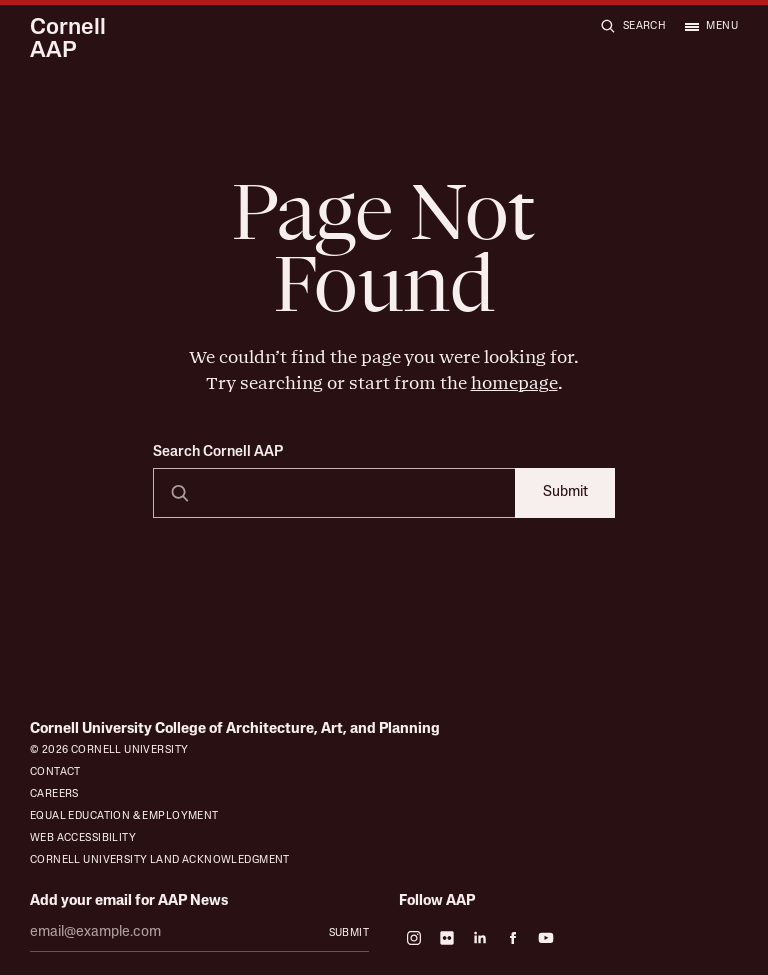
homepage (514, 383)
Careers (54, 794)
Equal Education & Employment (124, 816)
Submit (565, 492)
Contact (55, 772)
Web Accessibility (83, 838)
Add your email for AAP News (129, 901)
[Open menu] (711, 26)
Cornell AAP (68, 40)
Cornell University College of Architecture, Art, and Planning (235, 729)
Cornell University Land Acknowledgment (160, 860)
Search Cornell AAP (218, 453)
